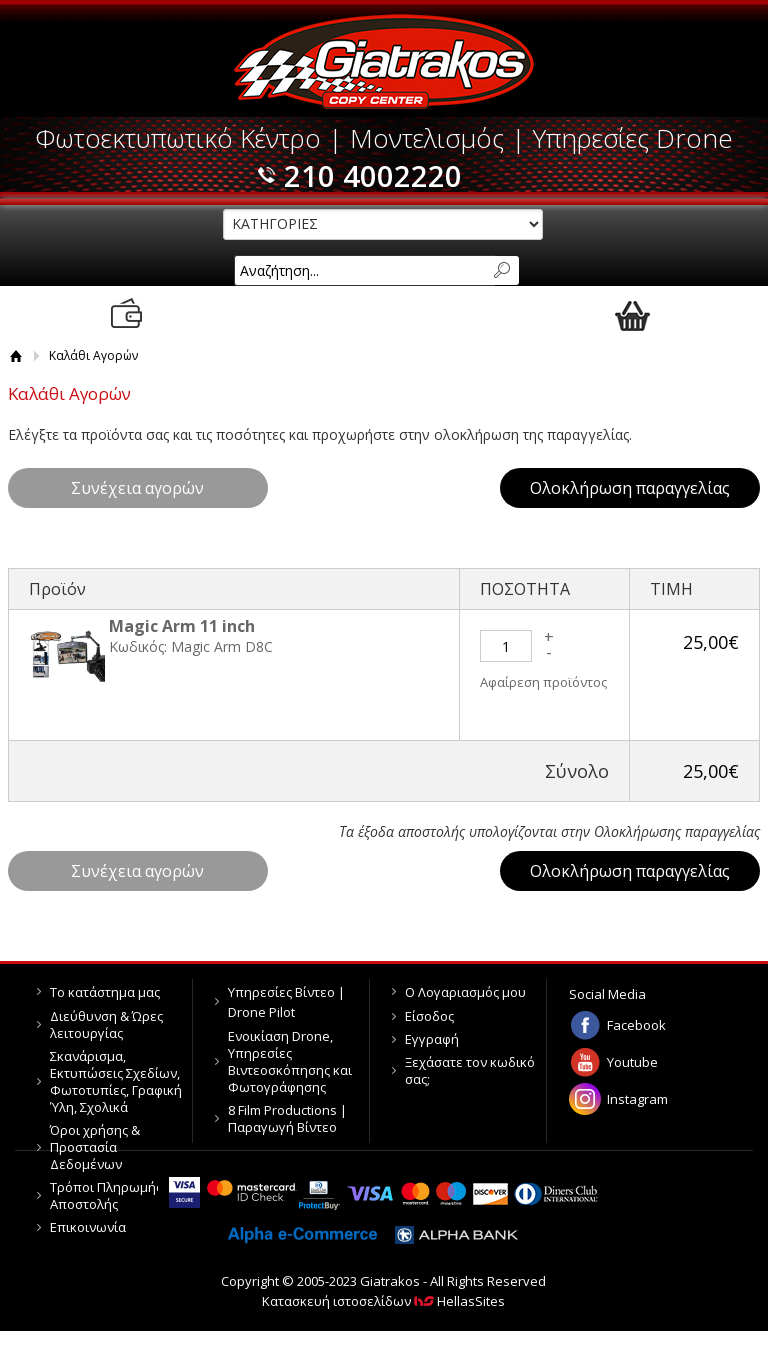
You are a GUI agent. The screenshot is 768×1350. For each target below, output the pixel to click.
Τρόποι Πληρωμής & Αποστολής (112, 1195)
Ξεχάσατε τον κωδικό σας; (470, 1070)
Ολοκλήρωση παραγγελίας (630, 488)
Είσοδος (429, 1016)
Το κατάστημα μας (105, 992)
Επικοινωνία (88, 1227)
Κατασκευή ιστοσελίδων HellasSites (383, 1301)
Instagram (637, 1099)
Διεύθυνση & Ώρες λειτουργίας (106, 1024)
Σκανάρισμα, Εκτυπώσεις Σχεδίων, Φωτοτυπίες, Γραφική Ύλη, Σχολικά (116, 1081)
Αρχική (16, 355)
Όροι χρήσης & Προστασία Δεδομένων (95, 1147)
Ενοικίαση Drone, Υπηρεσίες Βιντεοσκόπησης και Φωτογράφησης (290, 1061)
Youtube (632, 1062)
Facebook (636, 1025)
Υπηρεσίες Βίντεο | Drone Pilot (286, 1002)
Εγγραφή (432, 1039)
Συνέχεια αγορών (137, 488)
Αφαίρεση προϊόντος (543, 682)
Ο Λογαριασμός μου (465, 992)
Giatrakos (383, 62)
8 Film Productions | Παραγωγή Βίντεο (287, 1118)
